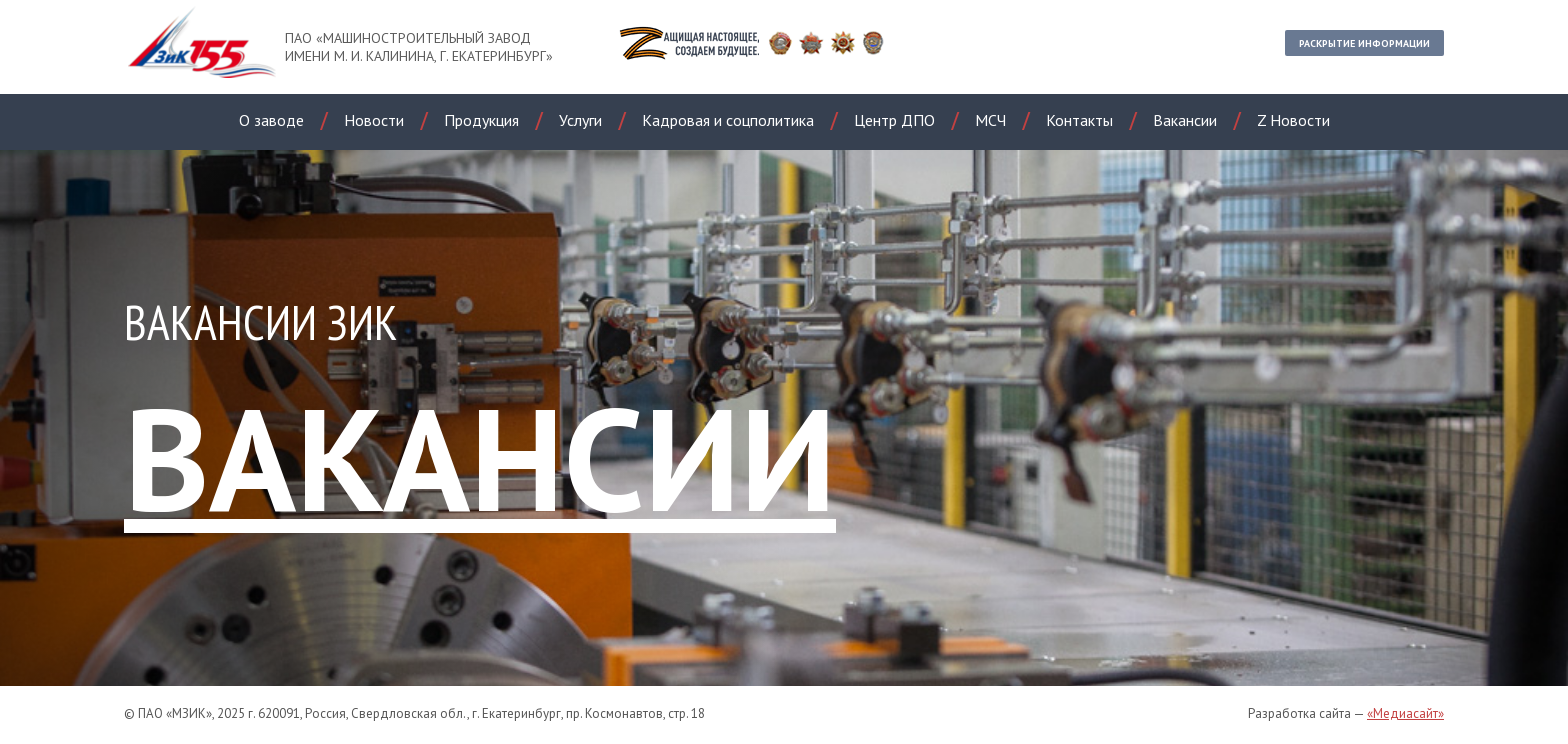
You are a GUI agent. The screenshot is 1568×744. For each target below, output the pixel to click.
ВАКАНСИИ (480, 457)
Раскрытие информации (1364, 43)
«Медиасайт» (1405, 713)
